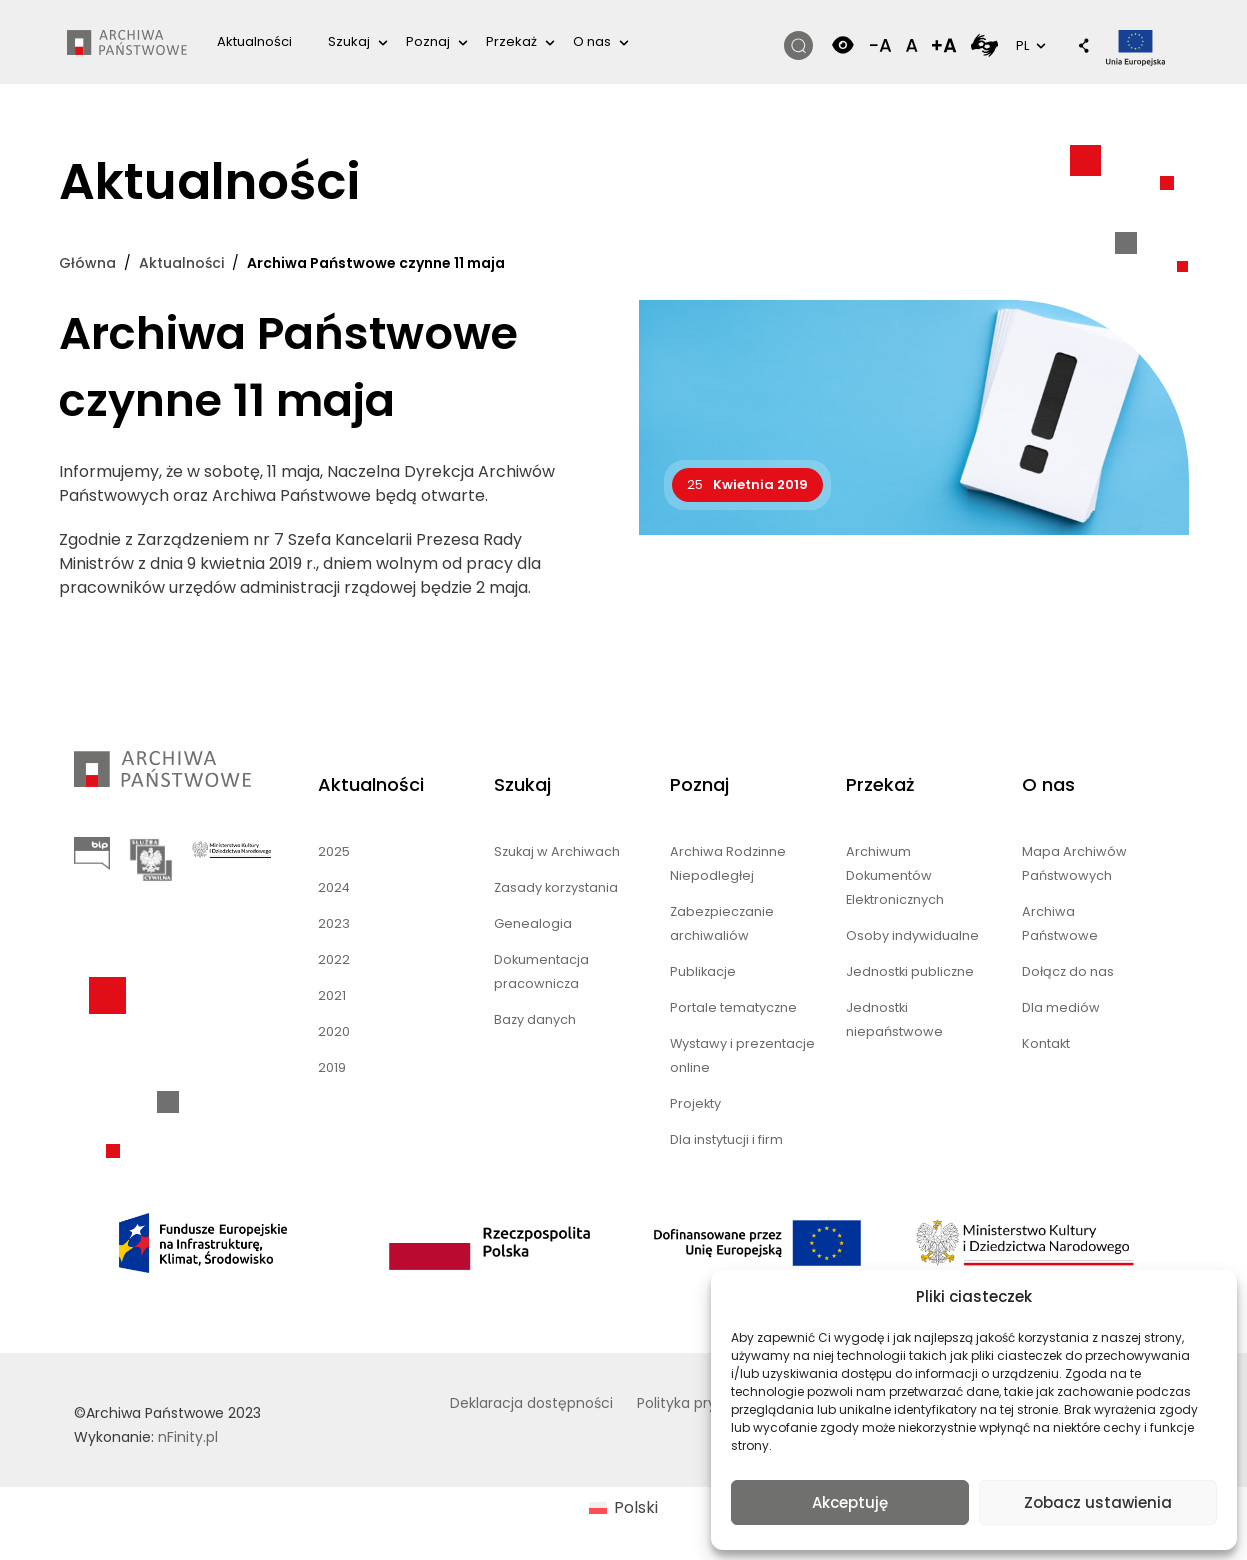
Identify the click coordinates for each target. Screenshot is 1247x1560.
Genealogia (533, 923)
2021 (332, 995)
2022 (334, 959)
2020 (334, 1031)
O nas (592, 41)
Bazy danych (535, 1019)
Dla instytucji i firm (726, 1139)
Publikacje (703, 971)
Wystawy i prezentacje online (742, 1055)
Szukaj (349, 41)
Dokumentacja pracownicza (541, 971)
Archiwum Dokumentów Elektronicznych (895, 875)
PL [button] (1029, 45)
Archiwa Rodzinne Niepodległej (728, 863)
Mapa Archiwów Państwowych (1074, 863)
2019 (332, 1067)
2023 (334, 923)
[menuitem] (623, 1509)
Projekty (695, 1103)
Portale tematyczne (733, 1007)
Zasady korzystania (556, 887)
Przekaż (511, 41)
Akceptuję (850, 1502)
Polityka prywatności (708, 1403)
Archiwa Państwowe (1060, 923)
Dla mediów (1061, 1007)
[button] (1074, 48)
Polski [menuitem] (636, 1507)
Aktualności (254, 41)
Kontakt (1046, 1043)
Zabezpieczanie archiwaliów (722, 923)
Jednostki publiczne (910, 971)
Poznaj (428, 41)
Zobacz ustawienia (1098, 1502)
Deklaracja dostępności (531, 1403)
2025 (334, 851)
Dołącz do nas (1068, 971)
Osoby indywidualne (912, 935)
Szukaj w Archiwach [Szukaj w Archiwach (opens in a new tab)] (557, 851)
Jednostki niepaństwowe (894, 1019)
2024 (334, 887)
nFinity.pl (188, 1437)
